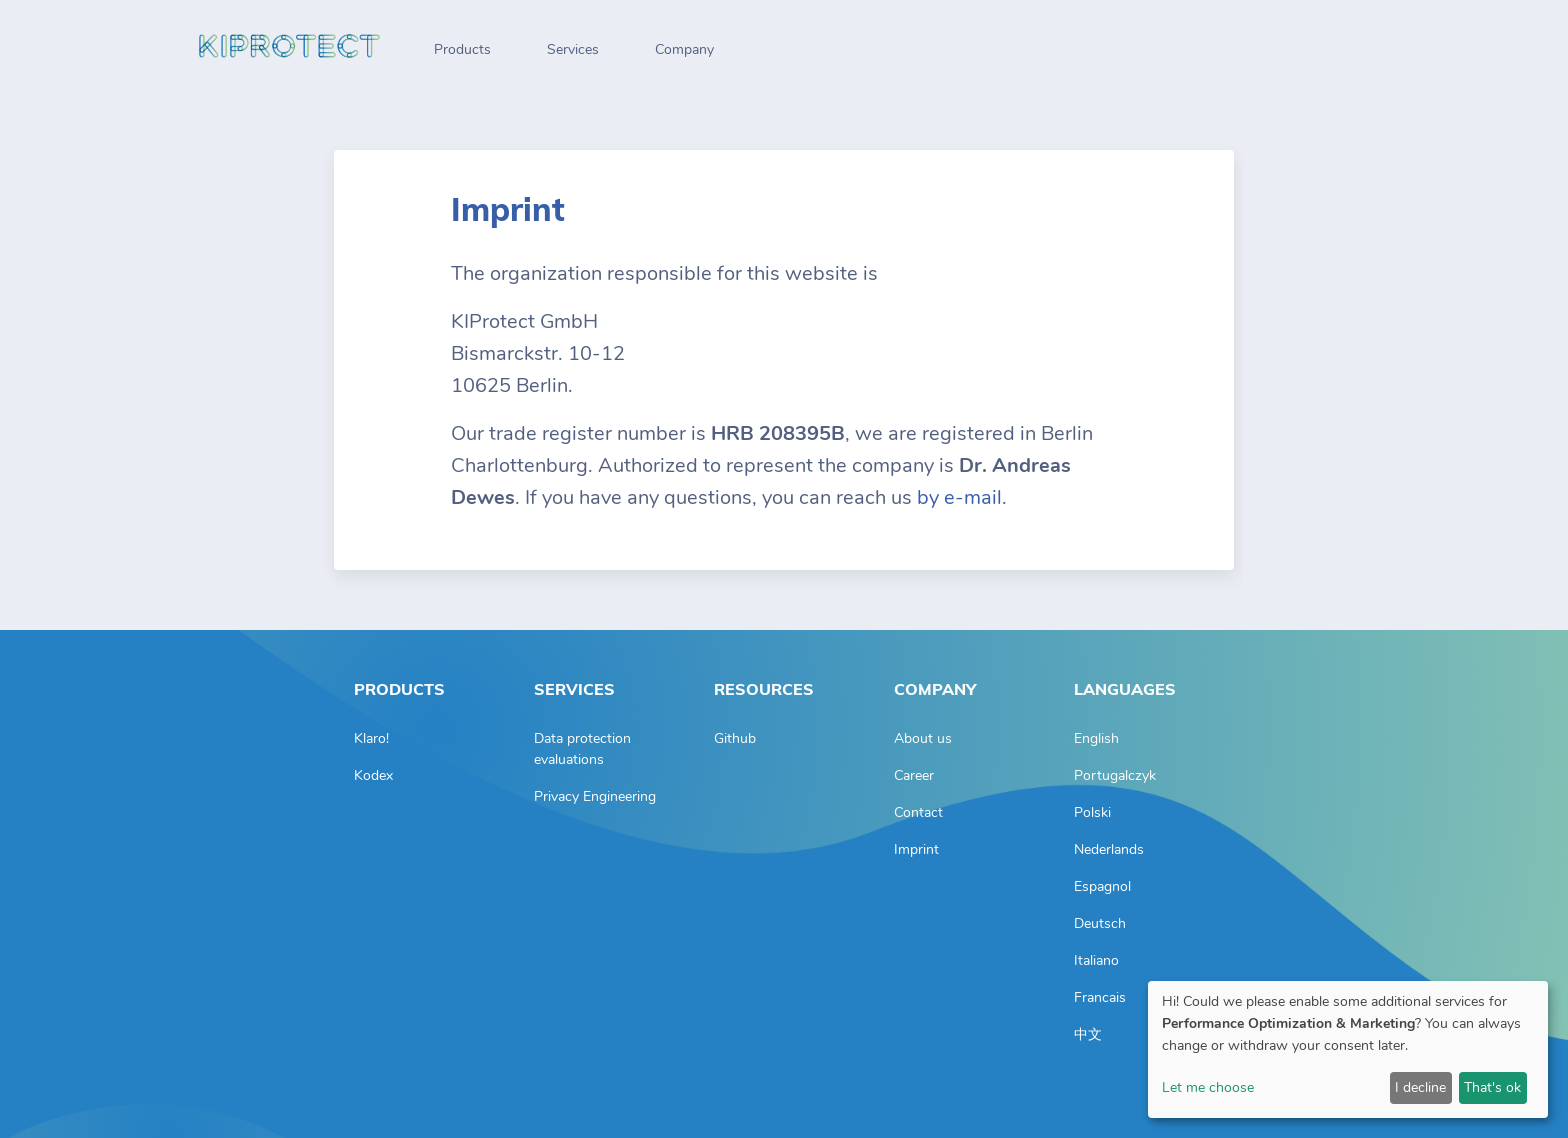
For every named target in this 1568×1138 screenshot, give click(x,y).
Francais (1100, 997)
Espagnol (1102, 886)
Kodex (373, 775)
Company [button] (684, 49)
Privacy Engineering (595, 796)
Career (914, 775)
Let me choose (1208, 1087)
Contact (918, 812)
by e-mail (959, 497)
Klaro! (371, 738)
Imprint (916, 849)
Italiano (1096, 960)
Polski (1092, 812)
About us (923, 738)
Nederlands (1109, 849)
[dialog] (1348, 1049)
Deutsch (1100, 923)
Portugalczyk (1115, 775)
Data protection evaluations (582, 749)
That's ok (1492, 1087)
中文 (1088, 1034)
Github (735, 738)
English (1096, 738)
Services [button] (573, 49)
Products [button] (462, 49)
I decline (1420, 1087)
